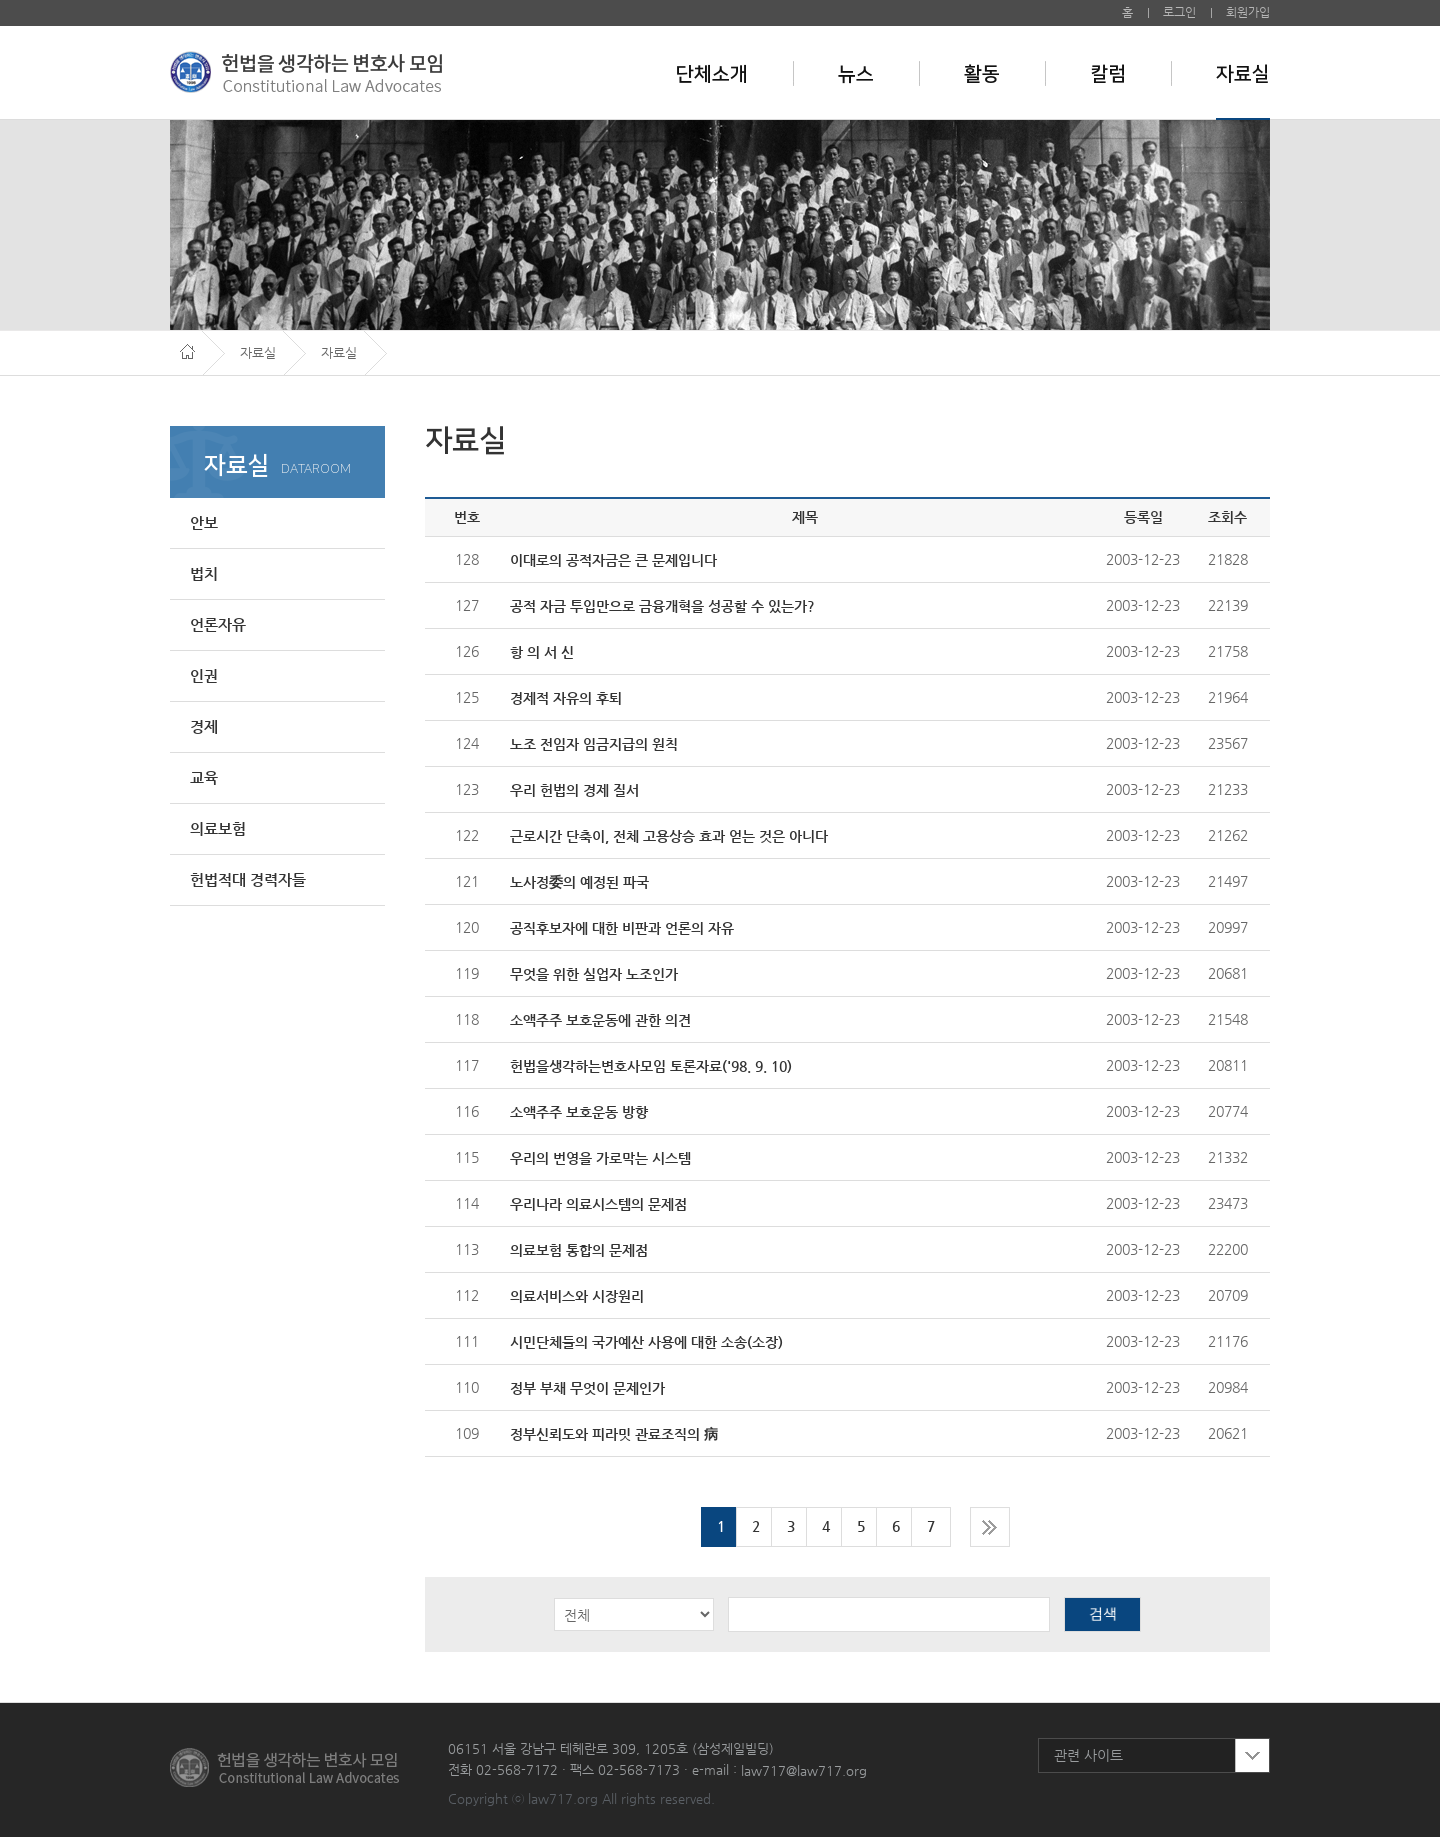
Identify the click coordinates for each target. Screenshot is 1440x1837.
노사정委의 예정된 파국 (579, 882)
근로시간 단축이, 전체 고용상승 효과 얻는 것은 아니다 (669, 836)
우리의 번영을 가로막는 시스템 (600, 1158)
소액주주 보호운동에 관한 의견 (600, 1020)
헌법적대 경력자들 (248, 879)
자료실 (1243, 74)
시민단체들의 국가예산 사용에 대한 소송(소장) (646, 1342)
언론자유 (218, 624)
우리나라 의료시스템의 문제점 (598, 1204)
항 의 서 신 (542, 652)
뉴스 (856, 74)
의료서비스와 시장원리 (577, 1296)
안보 (204, 522)
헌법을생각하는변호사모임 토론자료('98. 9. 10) (651, 1066)
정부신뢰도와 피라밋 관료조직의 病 (614, 1434)
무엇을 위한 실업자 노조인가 (594, 974)
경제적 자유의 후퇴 (566, 698)
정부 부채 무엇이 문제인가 (587, 1388)
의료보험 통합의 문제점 (579, 1250)
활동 (982, 74)
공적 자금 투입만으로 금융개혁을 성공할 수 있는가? (662, 606)
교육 (204, 777)
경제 (204, 726)
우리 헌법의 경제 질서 (574, 790)
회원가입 (1248, 12)
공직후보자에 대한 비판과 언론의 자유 (622, 928)
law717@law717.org (804, 1770)
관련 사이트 (1088, 1755)
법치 (204, 573)
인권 (204, 675)
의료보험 (218, 828)
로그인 (1179, 12)
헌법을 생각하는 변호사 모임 (306, 72)
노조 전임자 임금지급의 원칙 (594, 744)
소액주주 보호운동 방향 (579, 1112)
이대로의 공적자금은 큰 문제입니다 (613, 560)
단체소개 (712, 74)
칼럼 (1108, 74)
